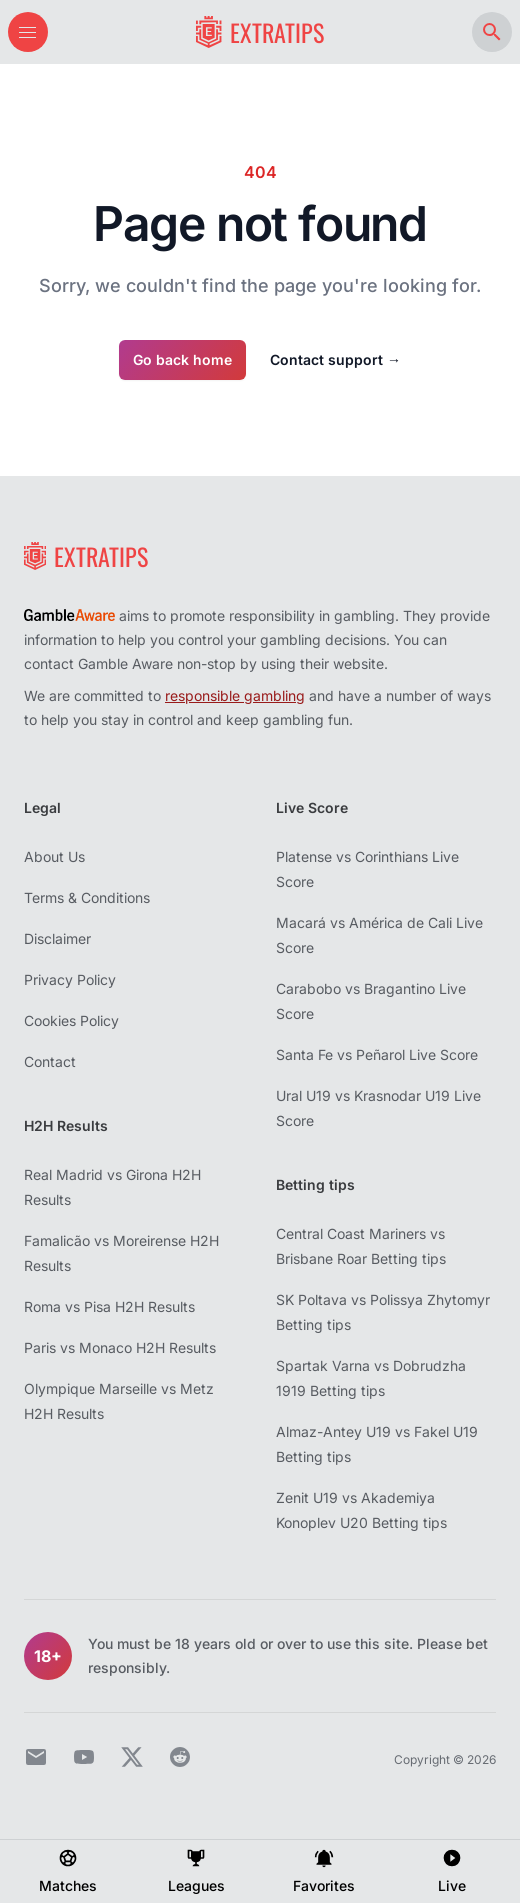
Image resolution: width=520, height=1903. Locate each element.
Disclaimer (57, 938)
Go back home (182, 359)
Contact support (335, 359)
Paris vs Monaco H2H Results (120, 1347)
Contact (50, 1061)
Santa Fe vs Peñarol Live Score (377, 1054)
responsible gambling (235, 695)
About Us (54, 856)
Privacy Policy (70, 979)
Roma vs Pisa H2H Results (109, 1306)
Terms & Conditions (87, 897)
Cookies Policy (71, 1020)
